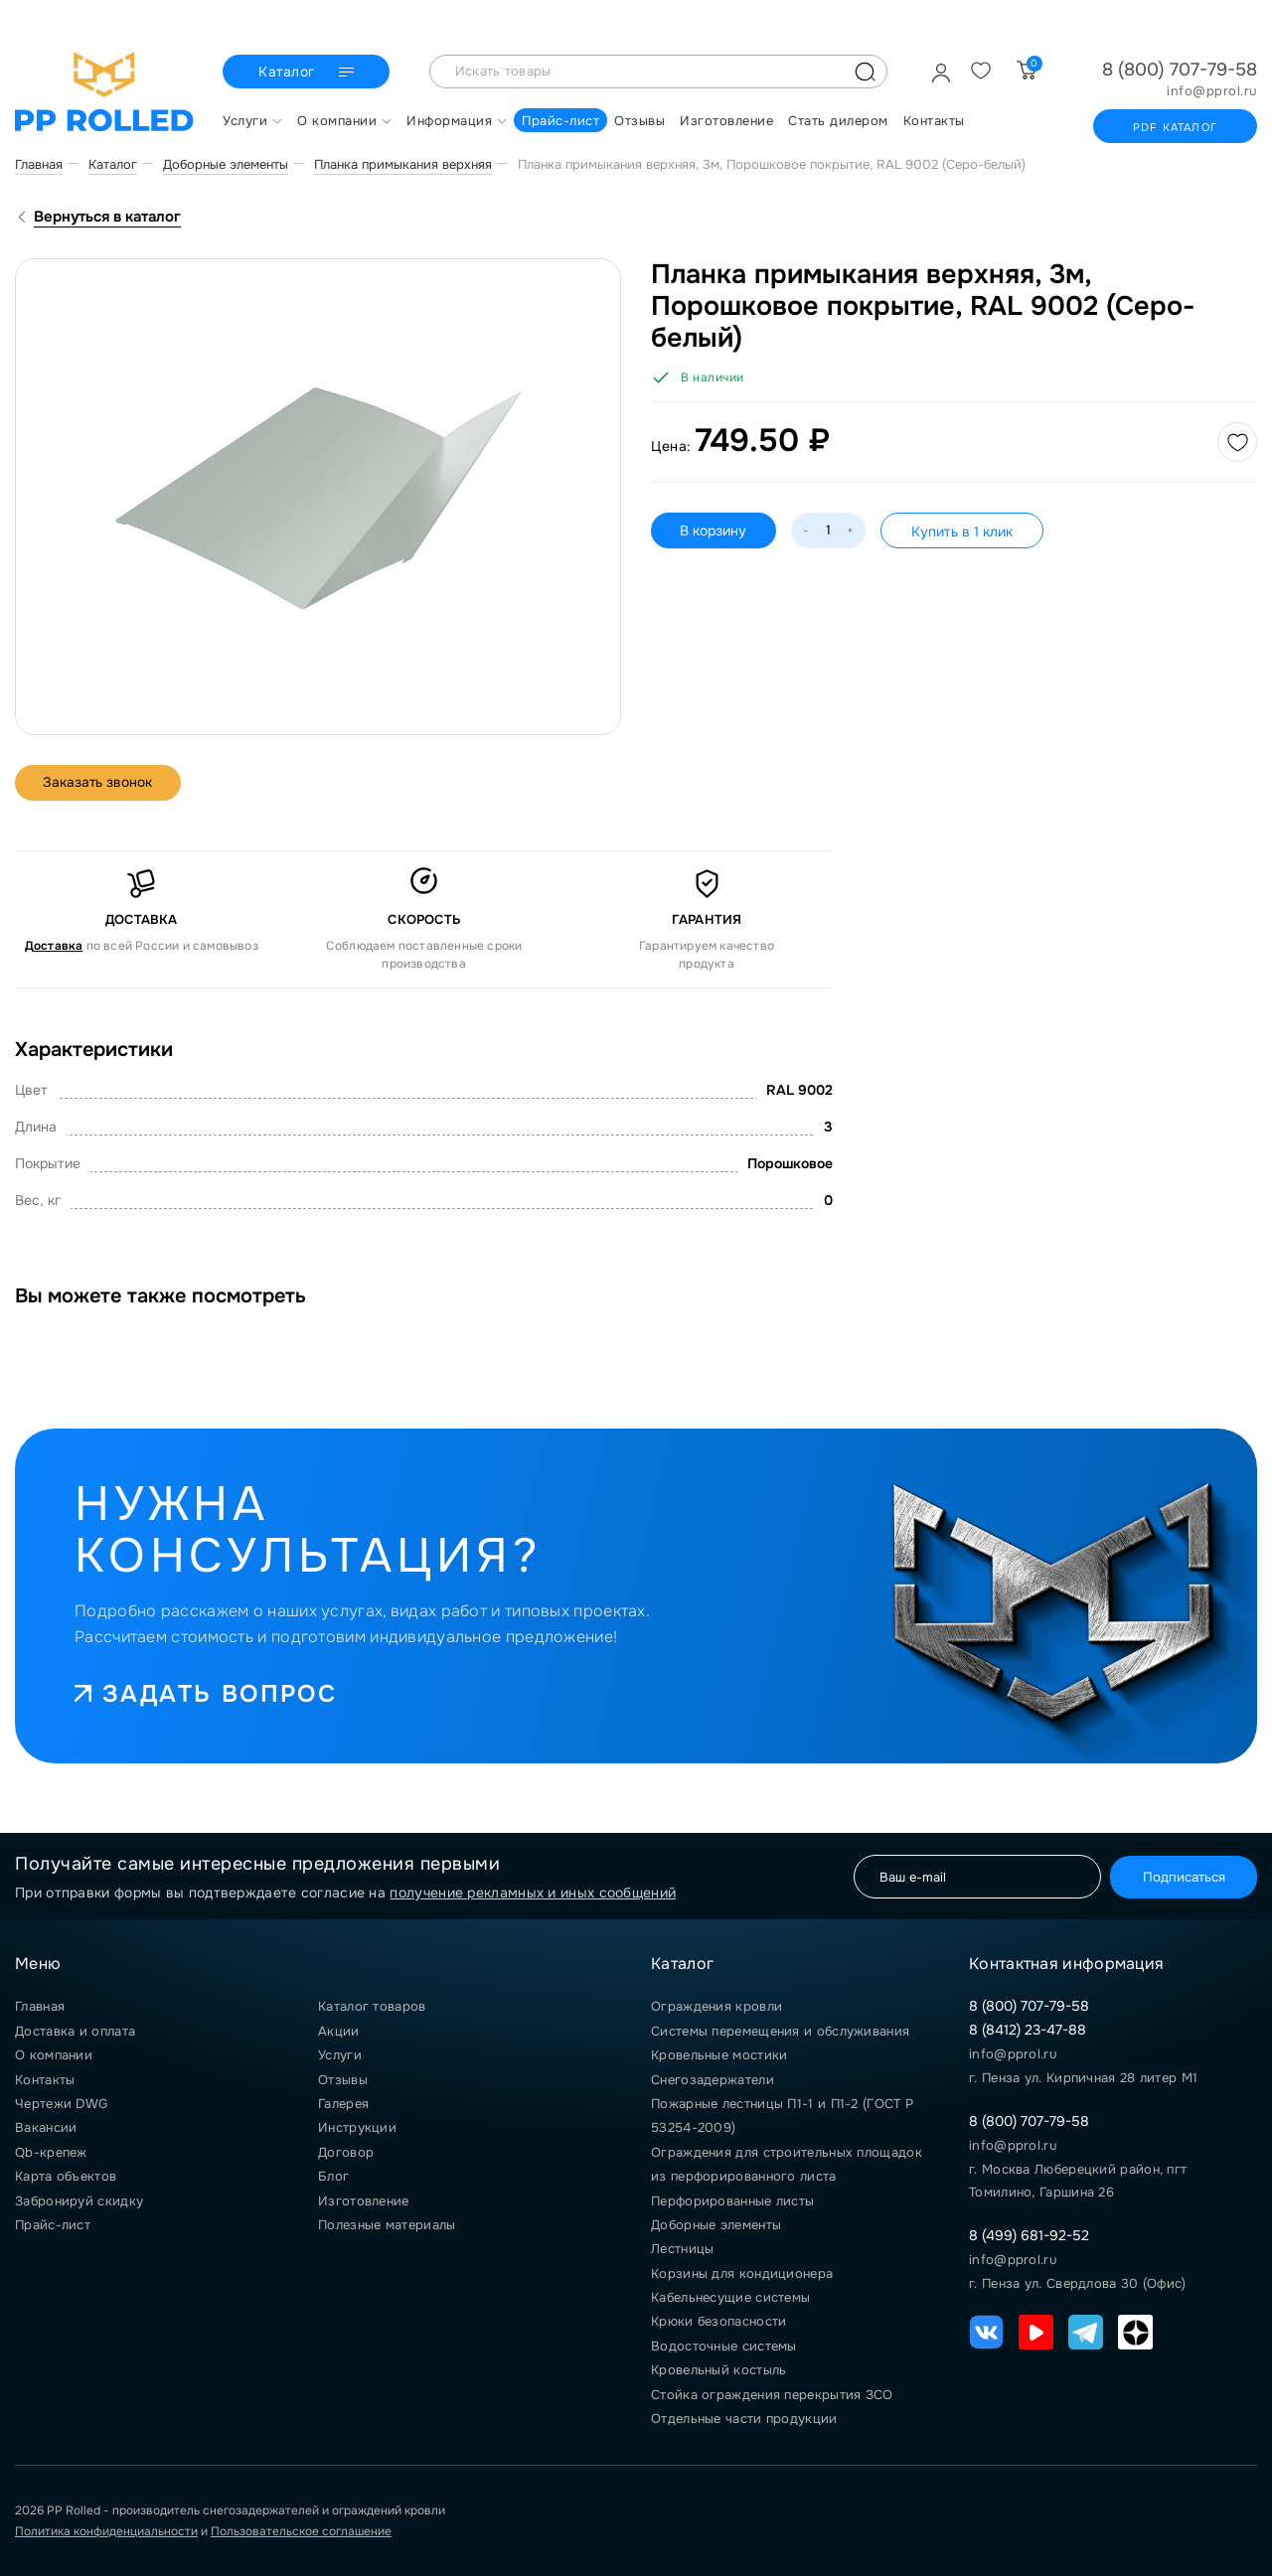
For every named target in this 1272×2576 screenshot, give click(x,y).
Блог (333, 2176)
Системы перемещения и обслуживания (780, 2031)
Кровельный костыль (718, 2369)
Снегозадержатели (712, 2079)
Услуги (340, 2054)
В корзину (714, 530)
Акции (339, 2031)
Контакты (45, 2079)
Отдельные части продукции (744, 2418)
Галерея (343, 2103)
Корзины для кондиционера (742, 2273)
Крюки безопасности (718, 2321)
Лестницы (682, 2248)
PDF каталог (1175, 127)
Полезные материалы (386, 2224)
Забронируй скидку (79, 2201)
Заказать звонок (100, 783)
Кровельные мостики (719, 2054)
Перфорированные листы (732, 2201)
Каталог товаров (372, 2006)
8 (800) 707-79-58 (1179, 69)
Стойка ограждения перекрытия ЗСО (772, 2394)
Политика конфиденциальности (106, 2531)
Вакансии (46, 2127)
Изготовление (363, 2201)
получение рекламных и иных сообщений (533, 1892)
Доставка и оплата (75, 2031)
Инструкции (357, 2127)
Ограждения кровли (716, 2006)
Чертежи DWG (61, 2103)
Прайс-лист (52, 2224)
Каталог (308, 72)
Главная (40, 2006)
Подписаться (1181, 1876)
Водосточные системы (724, 2346)
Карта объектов (65, 2176)
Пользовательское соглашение (301, 2531)
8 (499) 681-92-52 (1029, 2235)
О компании (53, 2054)
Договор (346, 2152)
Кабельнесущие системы (730, 2297)
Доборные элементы (716, 2224)
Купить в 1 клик (963, 531)
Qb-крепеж (51, 2152)
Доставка (54, 946)
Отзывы (343, 2079)
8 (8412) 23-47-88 (1027, 2030)
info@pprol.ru (1212, 91)
